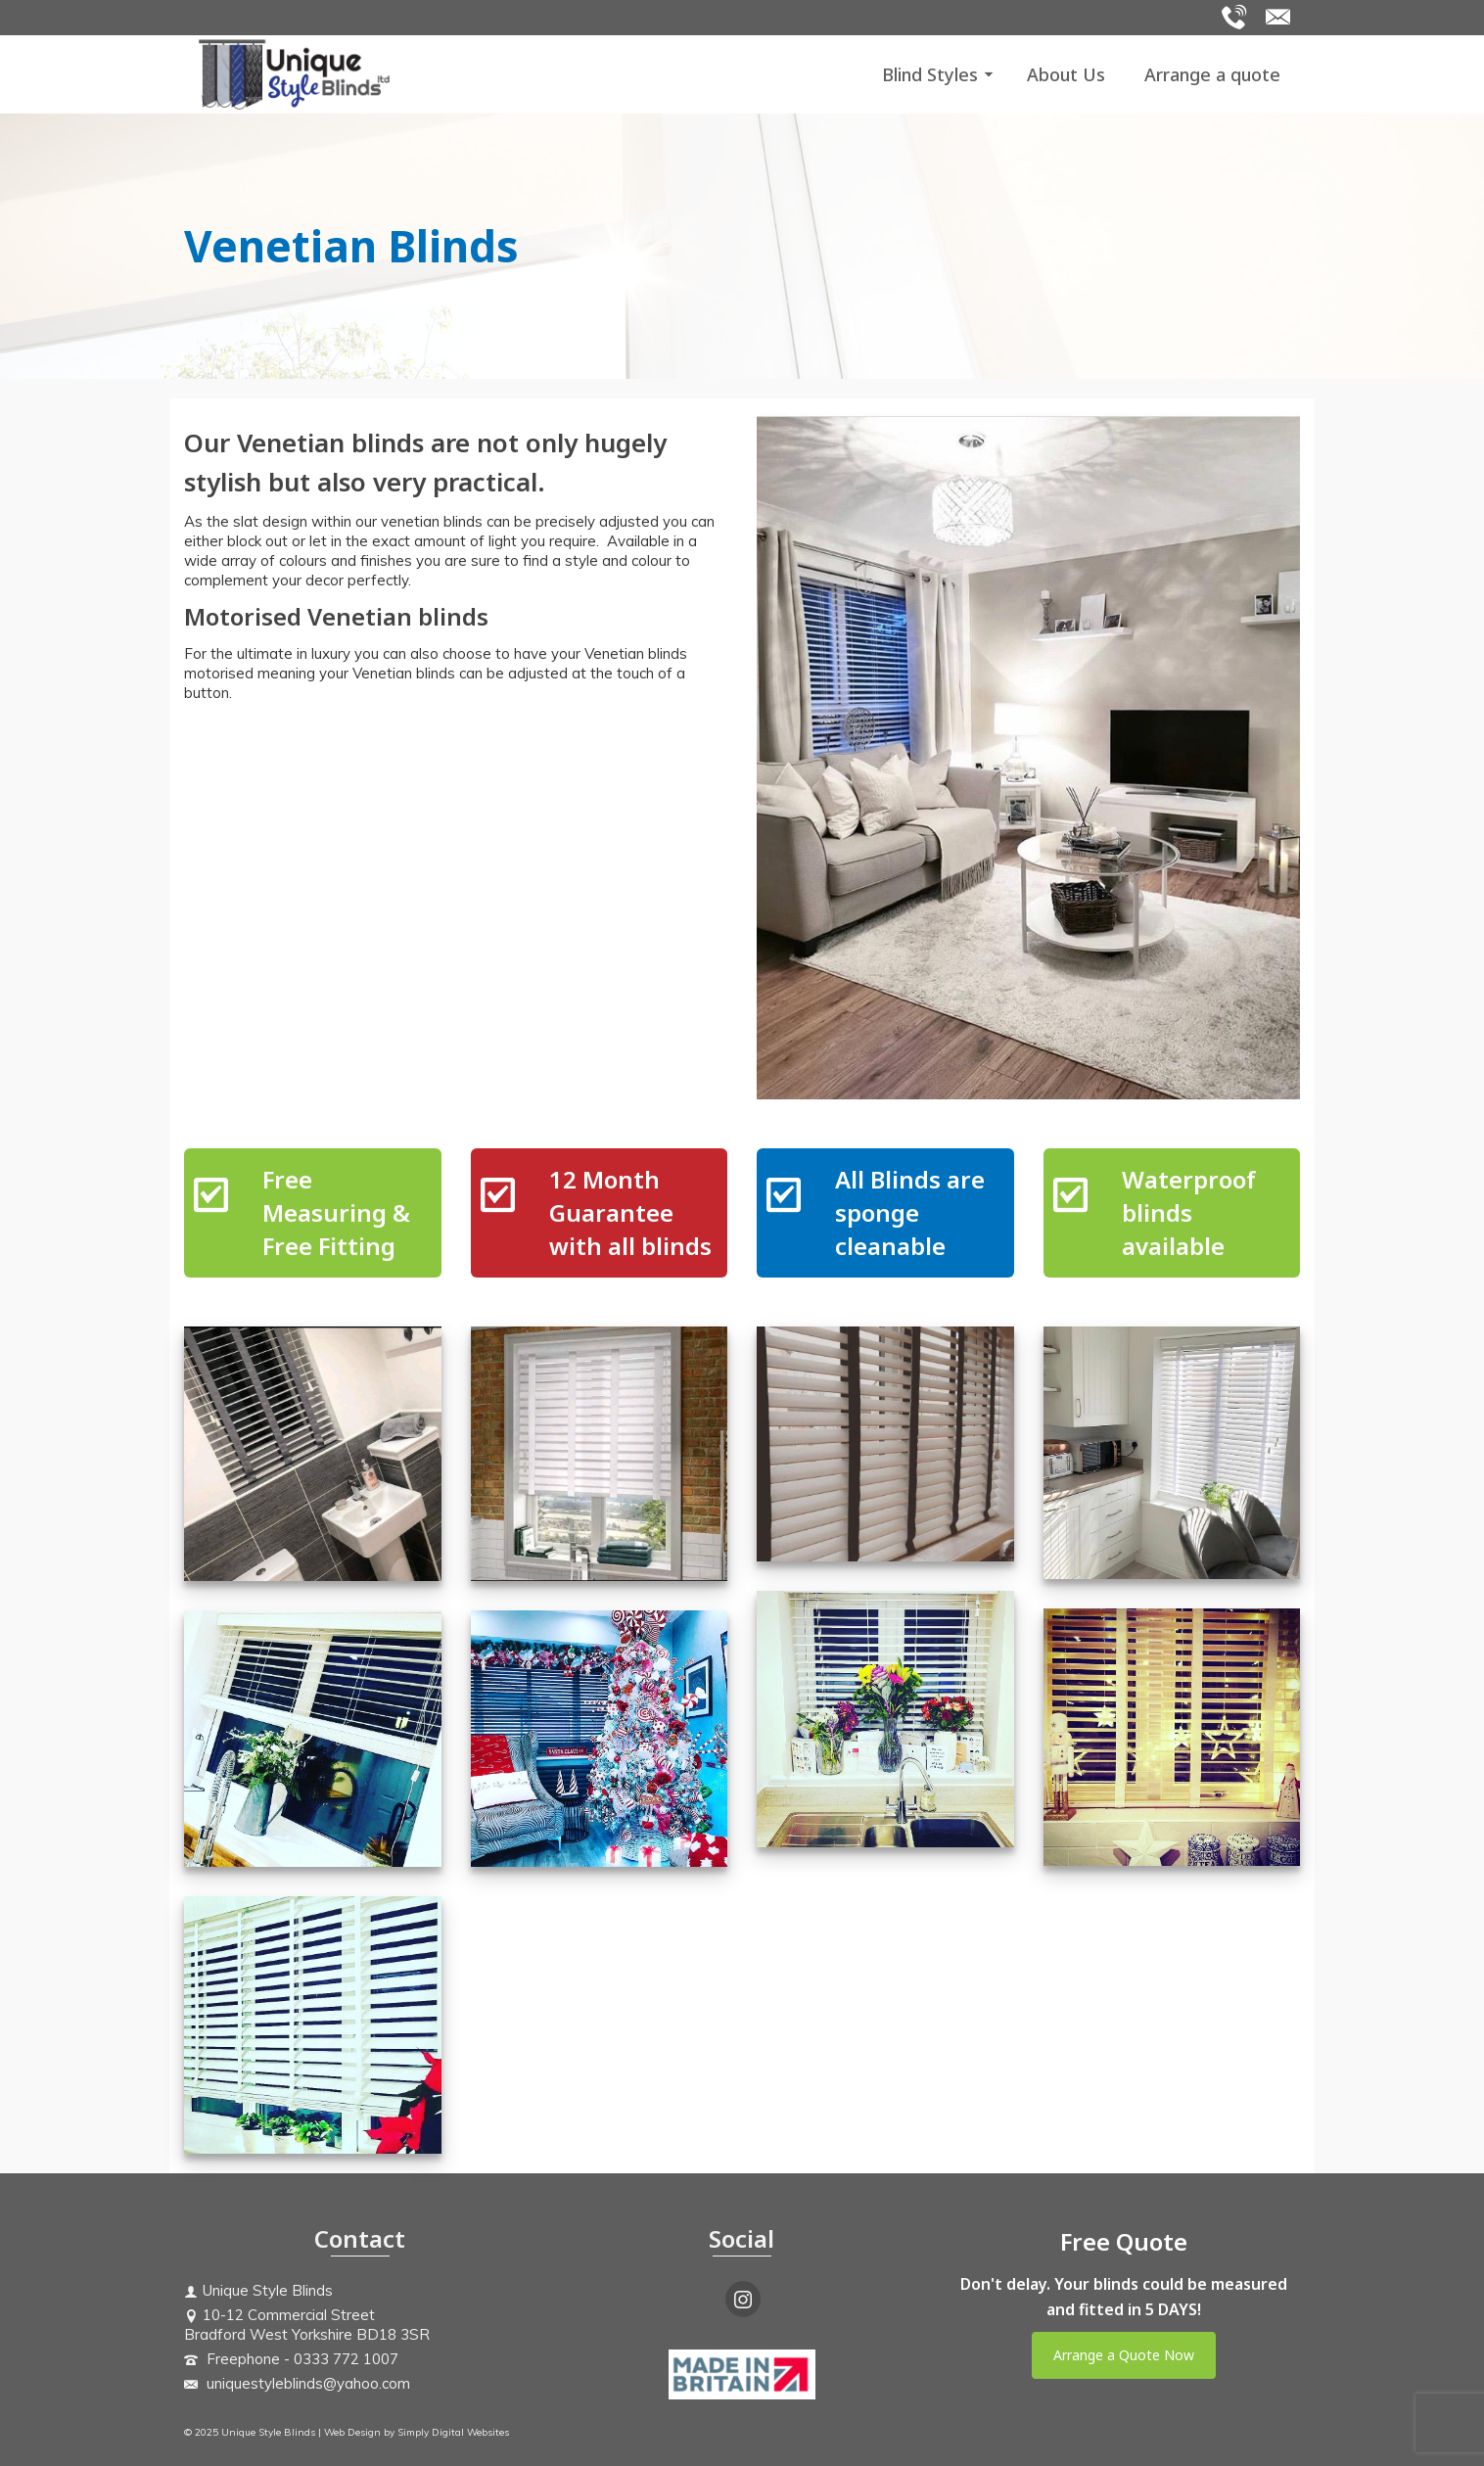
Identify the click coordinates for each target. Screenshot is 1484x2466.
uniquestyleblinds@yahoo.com (297, 2383)
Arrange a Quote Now (1123, 2355)
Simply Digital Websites (453, 2432)
